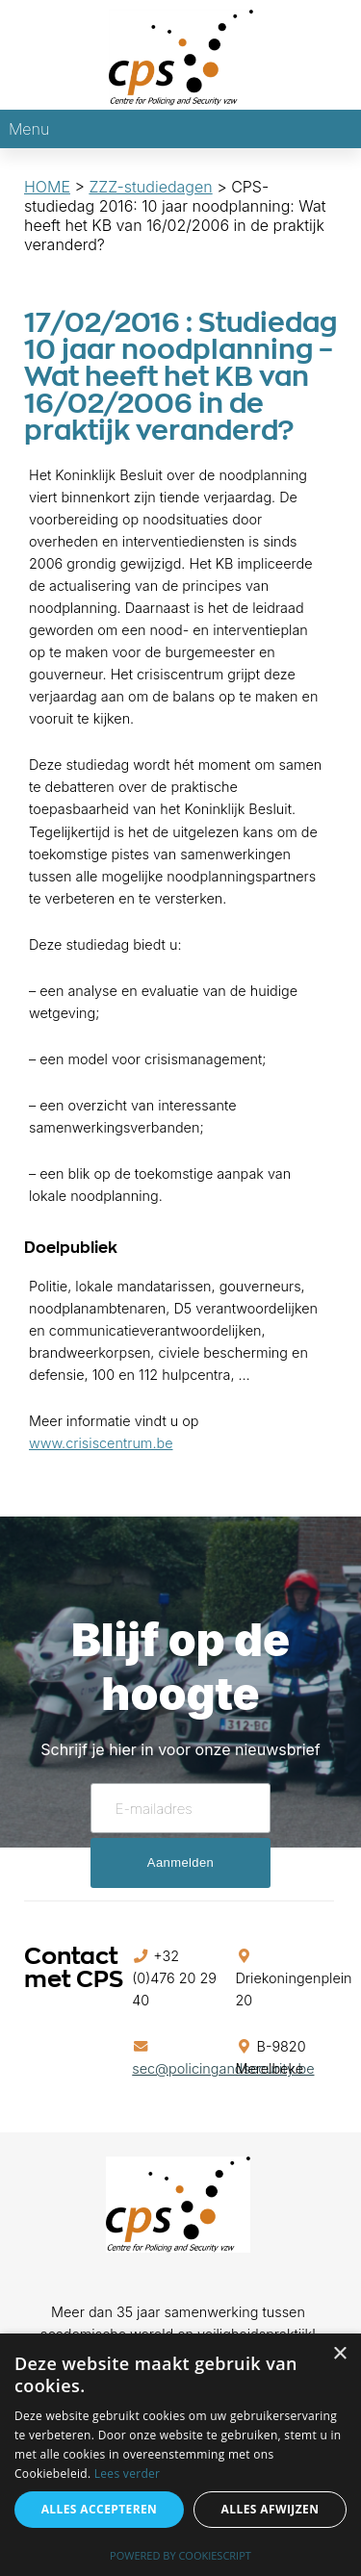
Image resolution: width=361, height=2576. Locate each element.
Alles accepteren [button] (99, 2509)
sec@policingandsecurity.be (223, 2068)
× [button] (339, 2354)
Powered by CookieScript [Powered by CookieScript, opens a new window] (180, 2555)
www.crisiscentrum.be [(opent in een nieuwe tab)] (100, 1443)
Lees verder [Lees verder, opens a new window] (127, 2473)
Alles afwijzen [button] (270, 2509)
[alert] (180, 2455)
